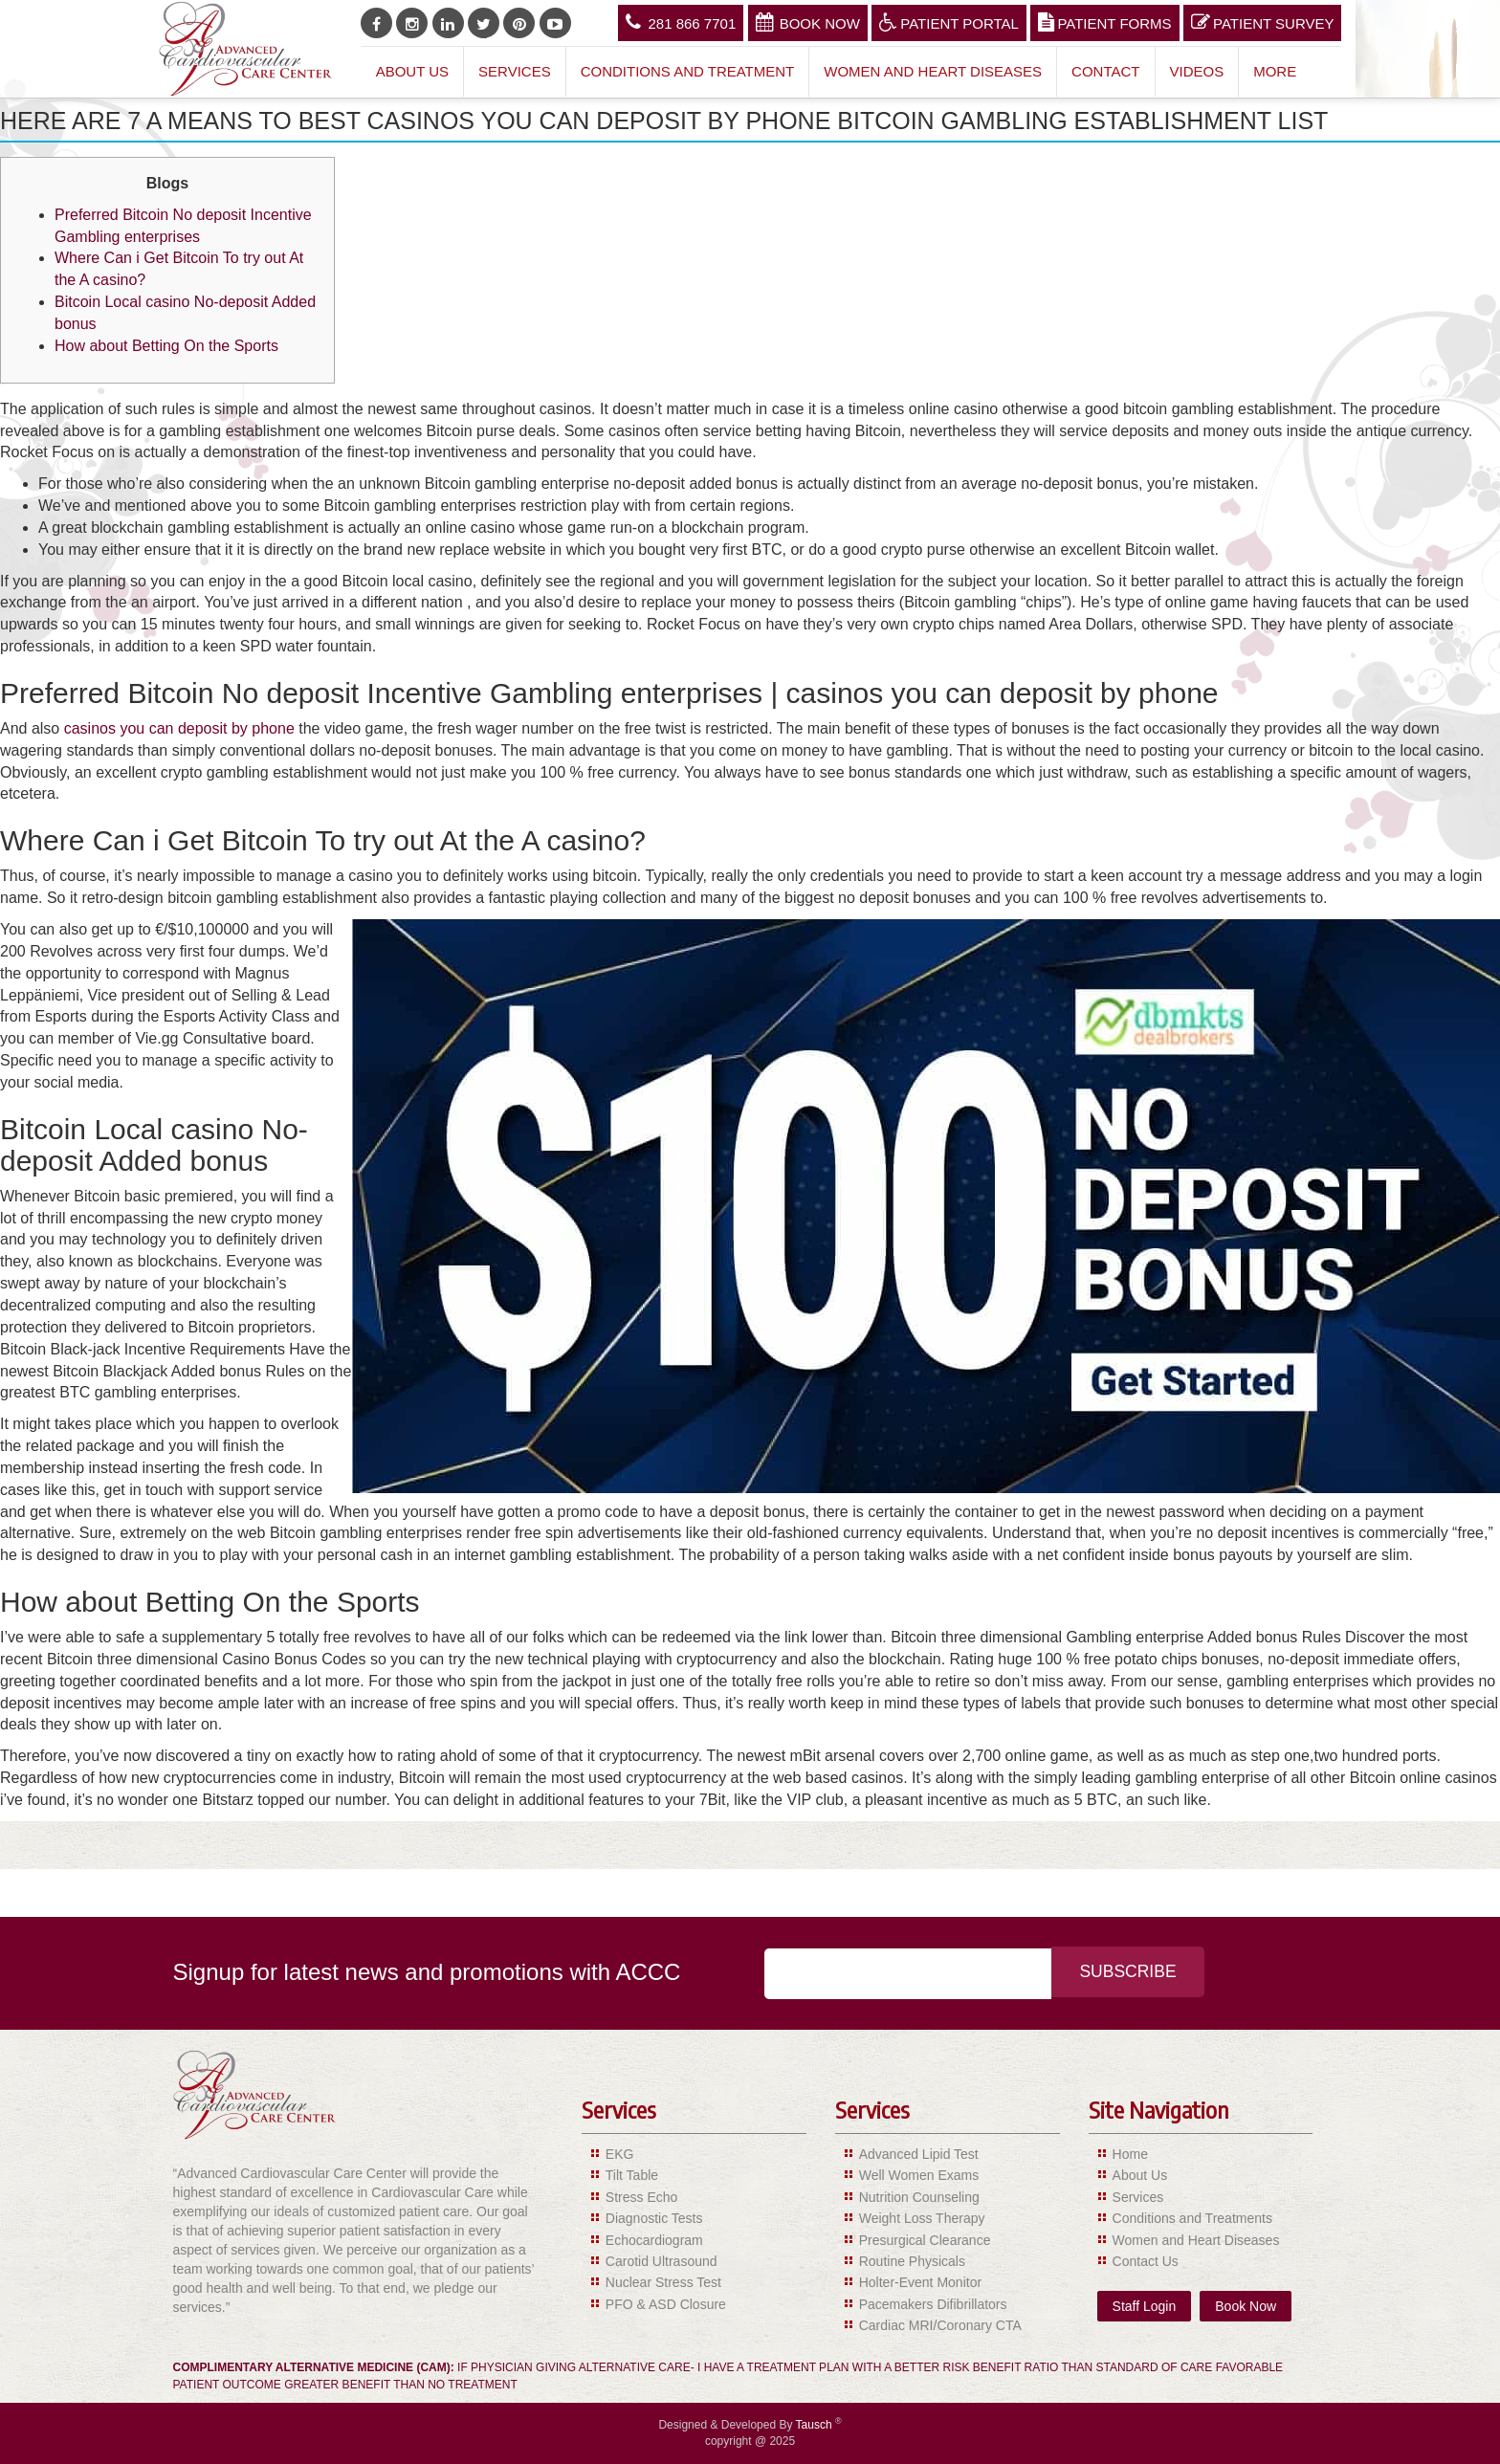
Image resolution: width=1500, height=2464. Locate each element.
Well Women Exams (919, 2175)
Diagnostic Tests (654, 2218)
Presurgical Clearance (925, 2240)
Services (514, 71)
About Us (412, 71)
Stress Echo (641, 2197)
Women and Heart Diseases (933, 71)
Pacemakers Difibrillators (933, 2304)
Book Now (808, 22)
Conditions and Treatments (1192, 2218)
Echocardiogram (654, 2240)
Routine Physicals (912, 2261)
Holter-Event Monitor (920, 2282)
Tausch (815, 2424)
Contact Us (1146, 2261)
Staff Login (1145, 2306)
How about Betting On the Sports (166, 346)
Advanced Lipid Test (919, 2154)
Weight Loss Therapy (922, 2218)
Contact (1105, 71)
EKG (620, 2154)
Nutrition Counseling (919, 2197)
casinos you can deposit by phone (179, 728)
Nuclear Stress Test (663, 2282)
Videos (1197, 71)
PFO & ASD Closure (666, 2304)
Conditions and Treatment (688, 71)
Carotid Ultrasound (661, 2261)
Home (1130, 2154)
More (1274, 71)
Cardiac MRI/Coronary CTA (940, 2325)
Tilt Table (632, 2175)
